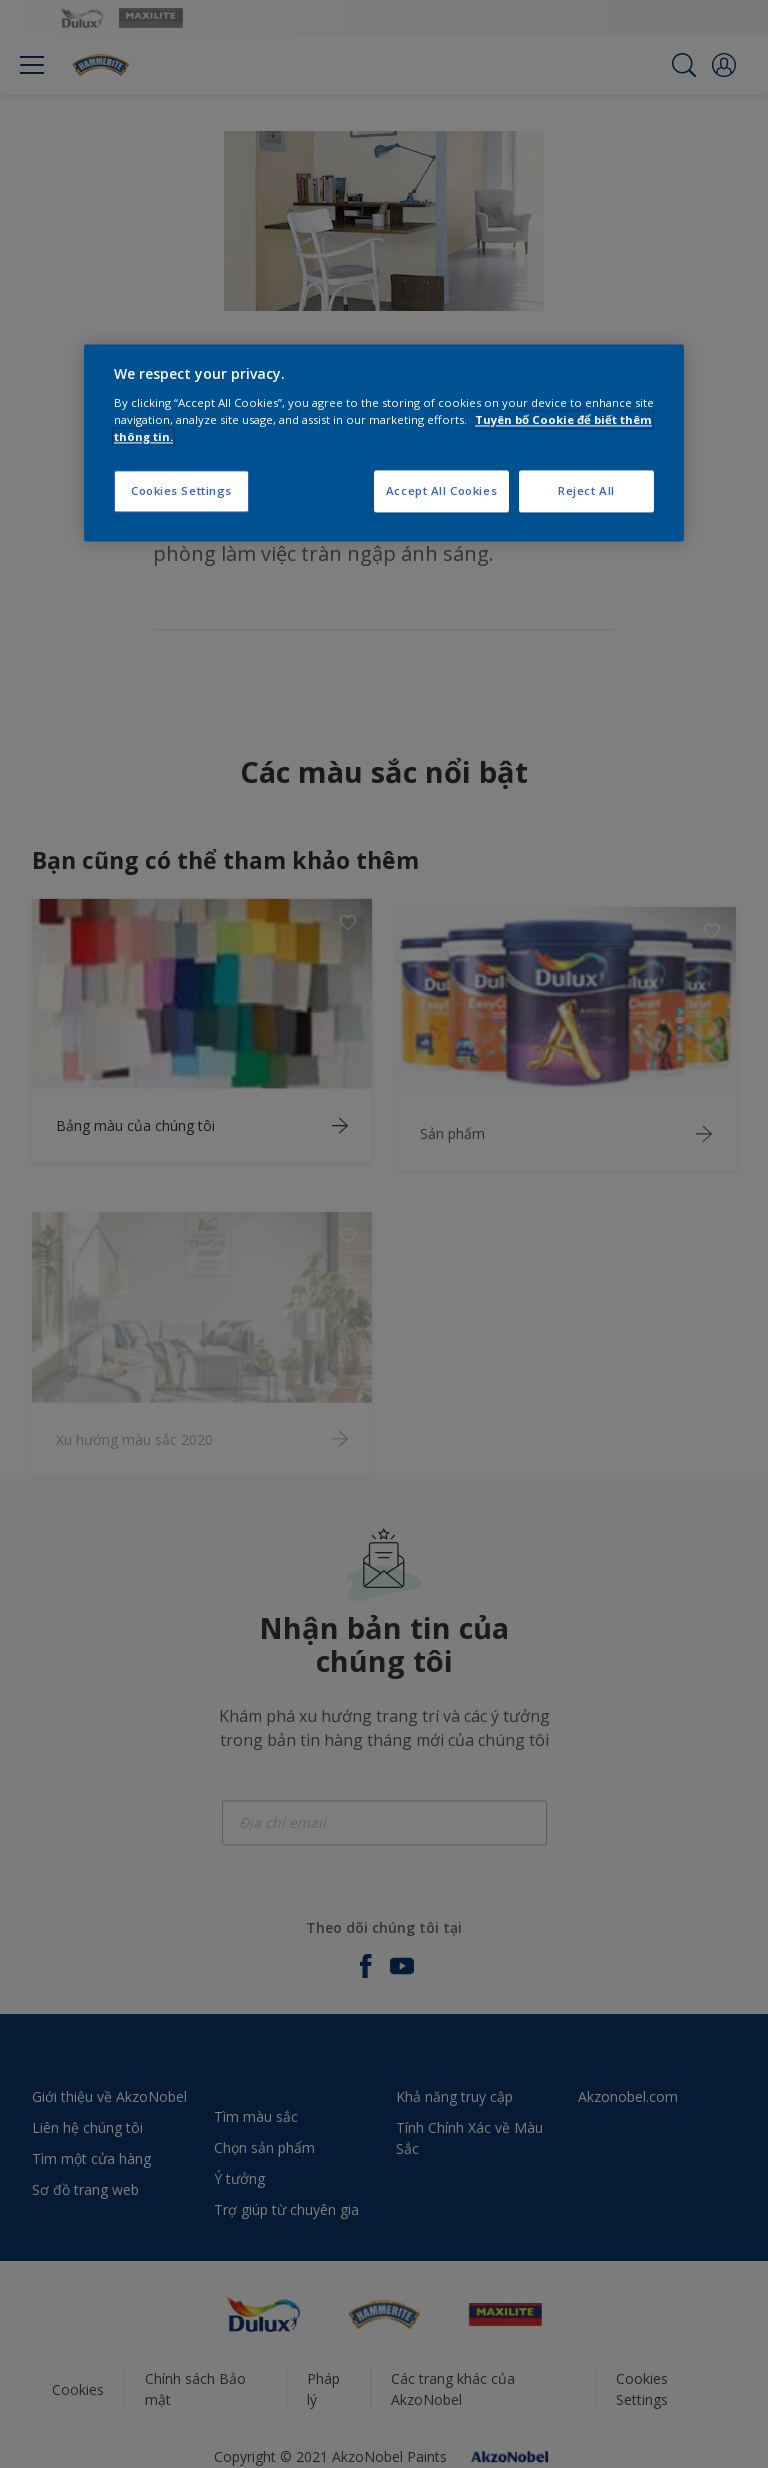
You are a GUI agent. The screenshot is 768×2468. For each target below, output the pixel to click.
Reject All (586, 490)
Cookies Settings (181, 490)
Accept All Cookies (441, 490)
